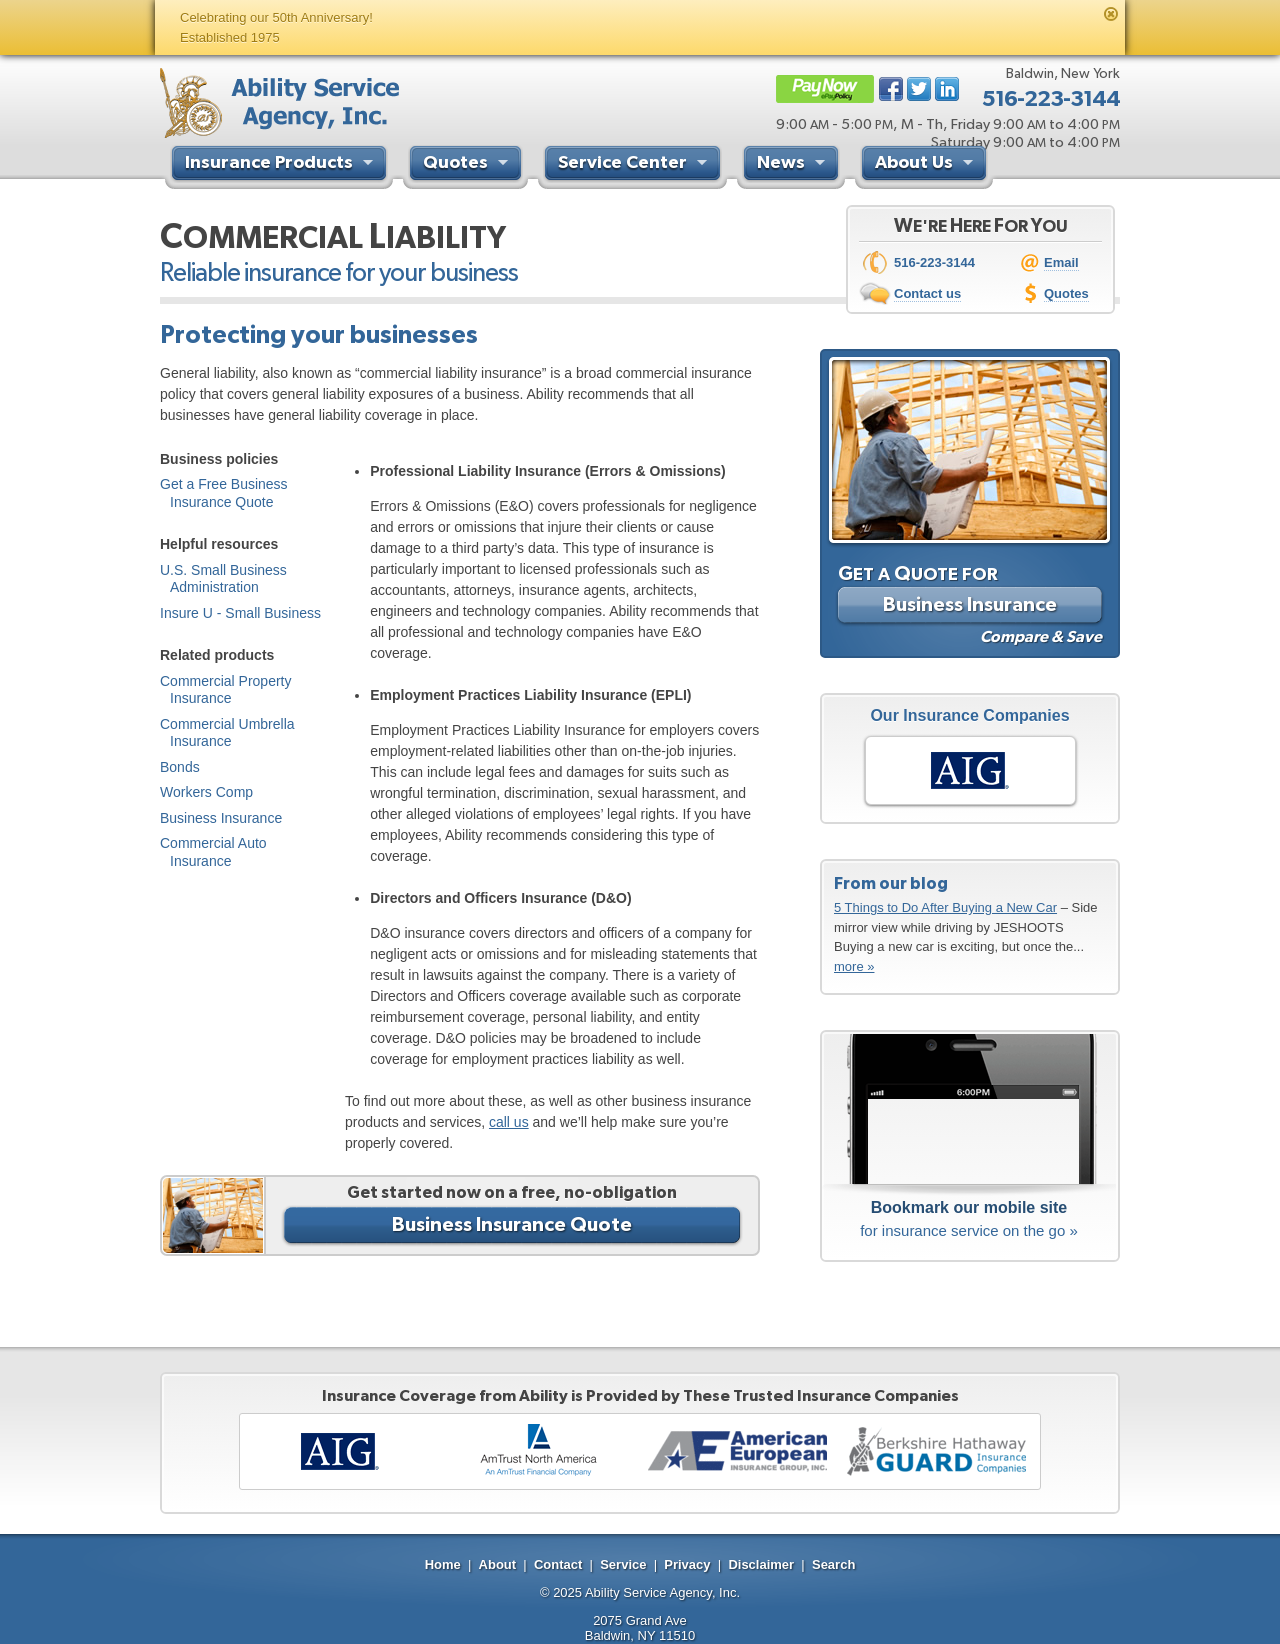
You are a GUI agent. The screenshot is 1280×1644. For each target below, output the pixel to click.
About (498, 1564)
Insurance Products (281, 165)
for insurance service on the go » (969, 1217)
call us (509, 1122)
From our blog (891, 883)
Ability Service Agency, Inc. (662, 1592)
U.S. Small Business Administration (223, 579)
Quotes (468, 165)
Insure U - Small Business (240, 613)
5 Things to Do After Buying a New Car (945, 907)
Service (623, 1564)
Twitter (919, 89)
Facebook (891, 89)
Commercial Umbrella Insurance (227, 733)
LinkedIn (947, 89)
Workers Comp (206, 792)
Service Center (635, 165)
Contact (558, 1564)
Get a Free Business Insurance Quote (224, 493)
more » (854, 966)
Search (833, 1564)
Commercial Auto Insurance (213, 852)
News (793, 165)
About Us (926, 165)
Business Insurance (221, 818)
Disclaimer (761, 1564)
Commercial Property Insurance (225, 690)
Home (443, 1564)
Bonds (180, 767)
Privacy (687, 1564)
